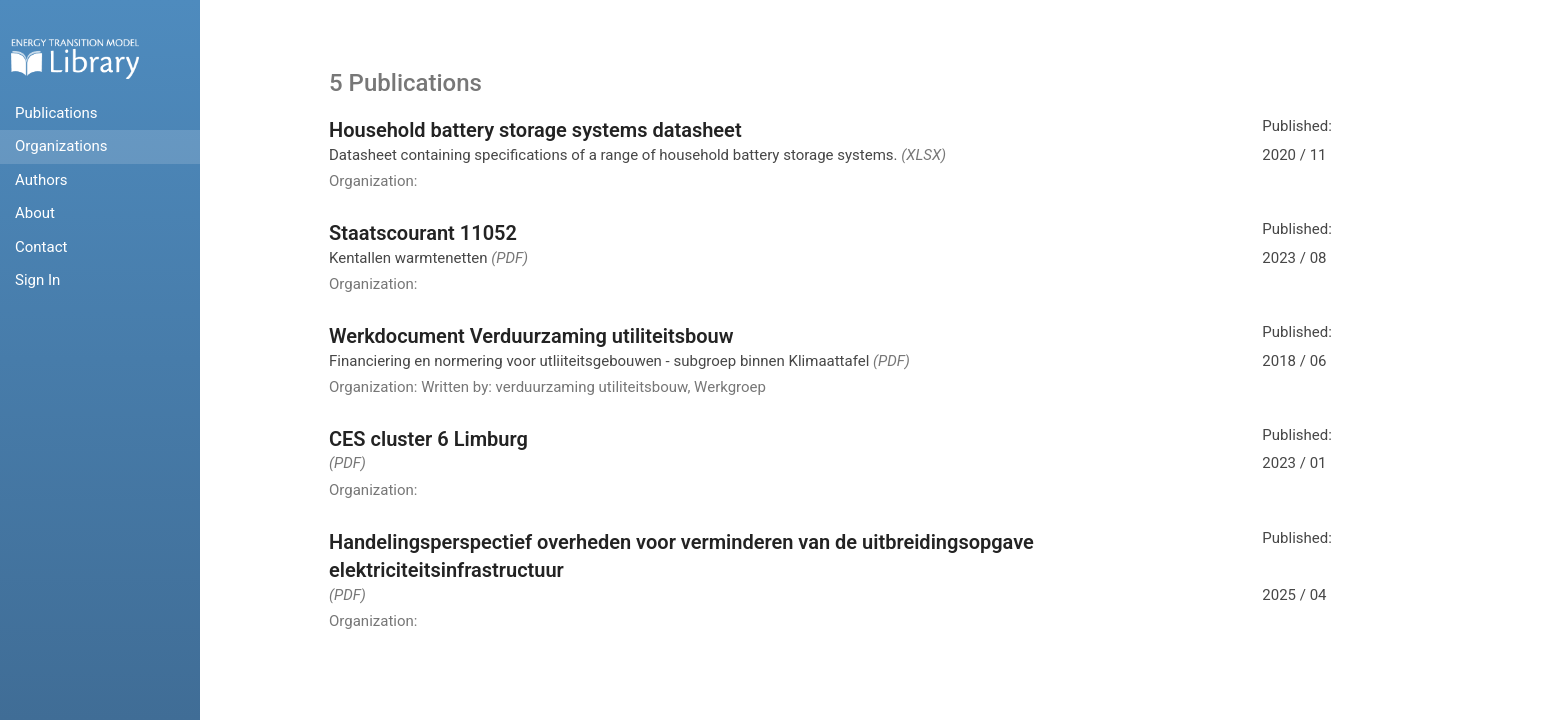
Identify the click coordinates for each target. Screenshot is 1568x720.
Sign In (37, 280)
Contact (41, 247)
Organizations (61, 146)
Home (75, 58)
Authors (41, 180)
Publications (56, 113)
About (35, 213)
